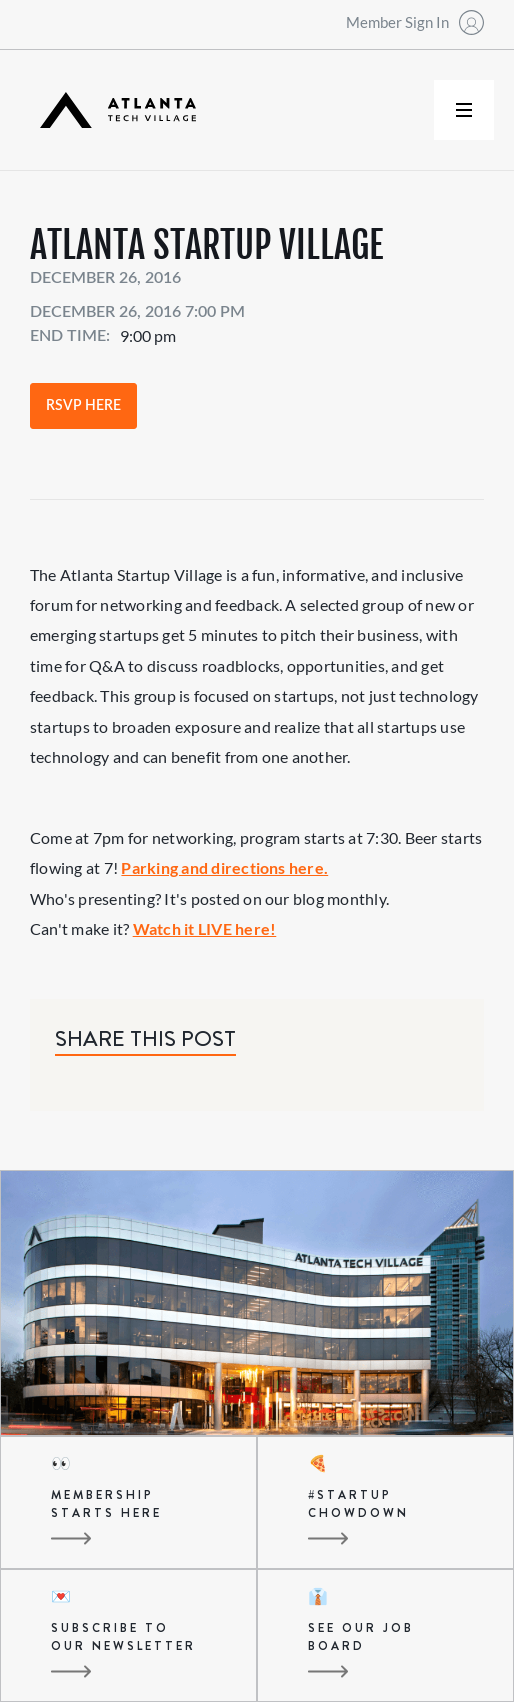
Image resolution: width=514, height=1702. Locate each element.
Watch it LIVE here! (205, 928)
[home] (113, 110)
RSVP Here (83, 406)
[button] (464, 110)
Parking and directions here (222, 867)
